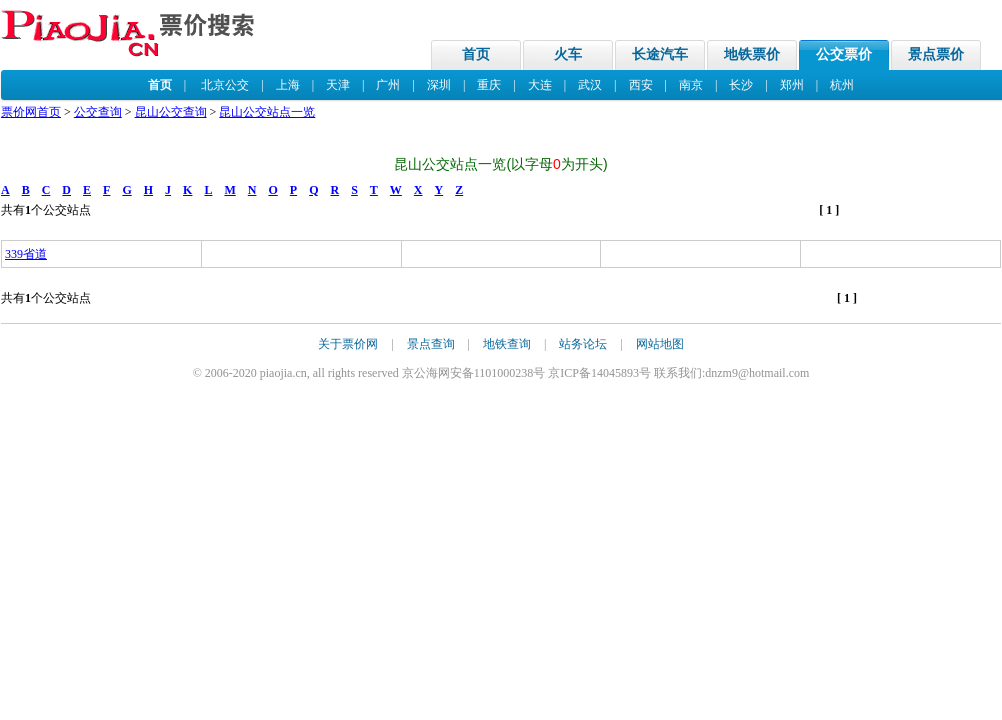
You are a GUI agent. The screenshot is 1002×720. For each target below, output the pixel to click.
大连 (540, 85)
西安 (641, 85)
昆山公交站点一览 (267, 112)
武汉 (590, 85)
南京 (691, 85)
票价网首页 (31, 112)
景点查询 (431, 344)
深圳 (439, 85)
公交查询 (98, 112)
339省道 (26, 254)
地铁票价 (752, 54)
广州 (388, 85)
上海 (288, 85)
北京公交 (225, 85)
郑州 (792, 85)
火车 (568, 54)
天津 (338, 85)
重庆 (489, 85)
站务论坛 (583, 344)
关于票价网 (348, 344)
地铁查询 (507, 344)
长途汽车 (660, 54)
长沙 (741, 85)
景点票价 (936, 54)
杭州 (842, 85)
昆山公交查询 (171, 112)
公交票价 (844, 54)
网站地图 (660, 344)
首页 (476, 54)
